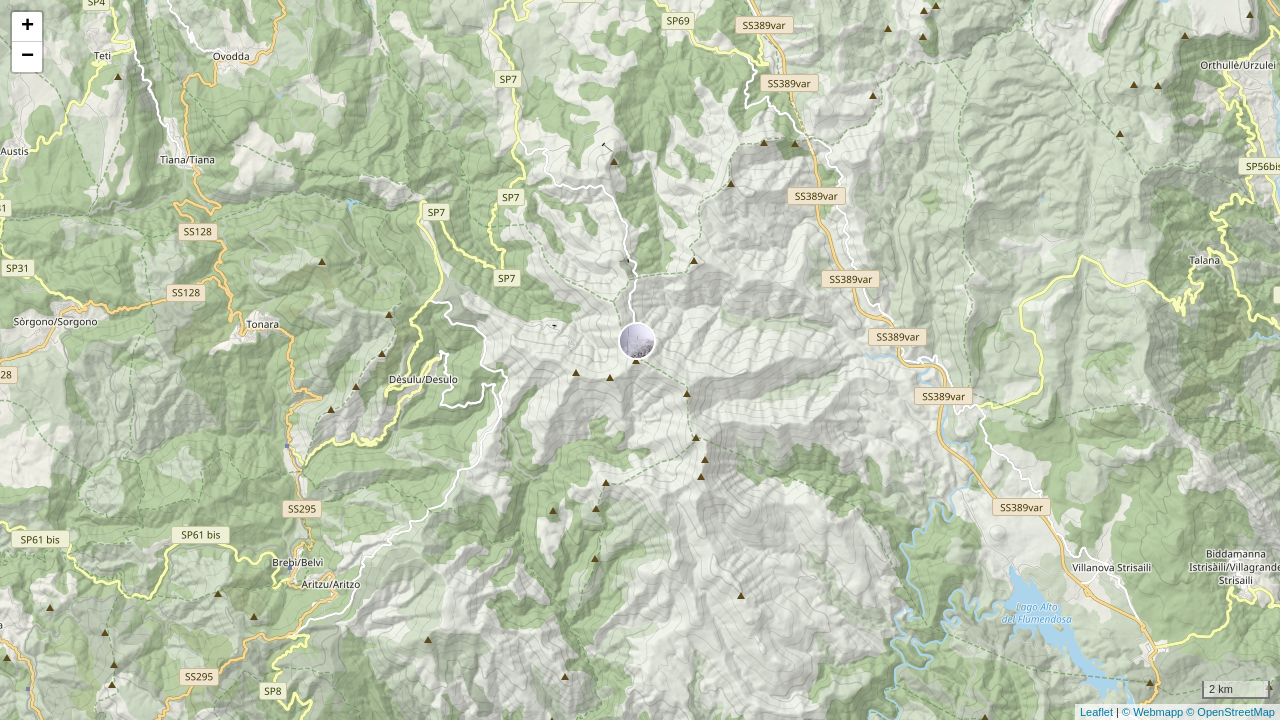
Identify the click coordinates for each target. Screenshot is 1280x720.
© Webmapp (1154, 712)
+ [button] (27, 27)
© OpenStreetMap (1230, 712)
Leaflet (1096, 712)
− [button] (27, 57)
